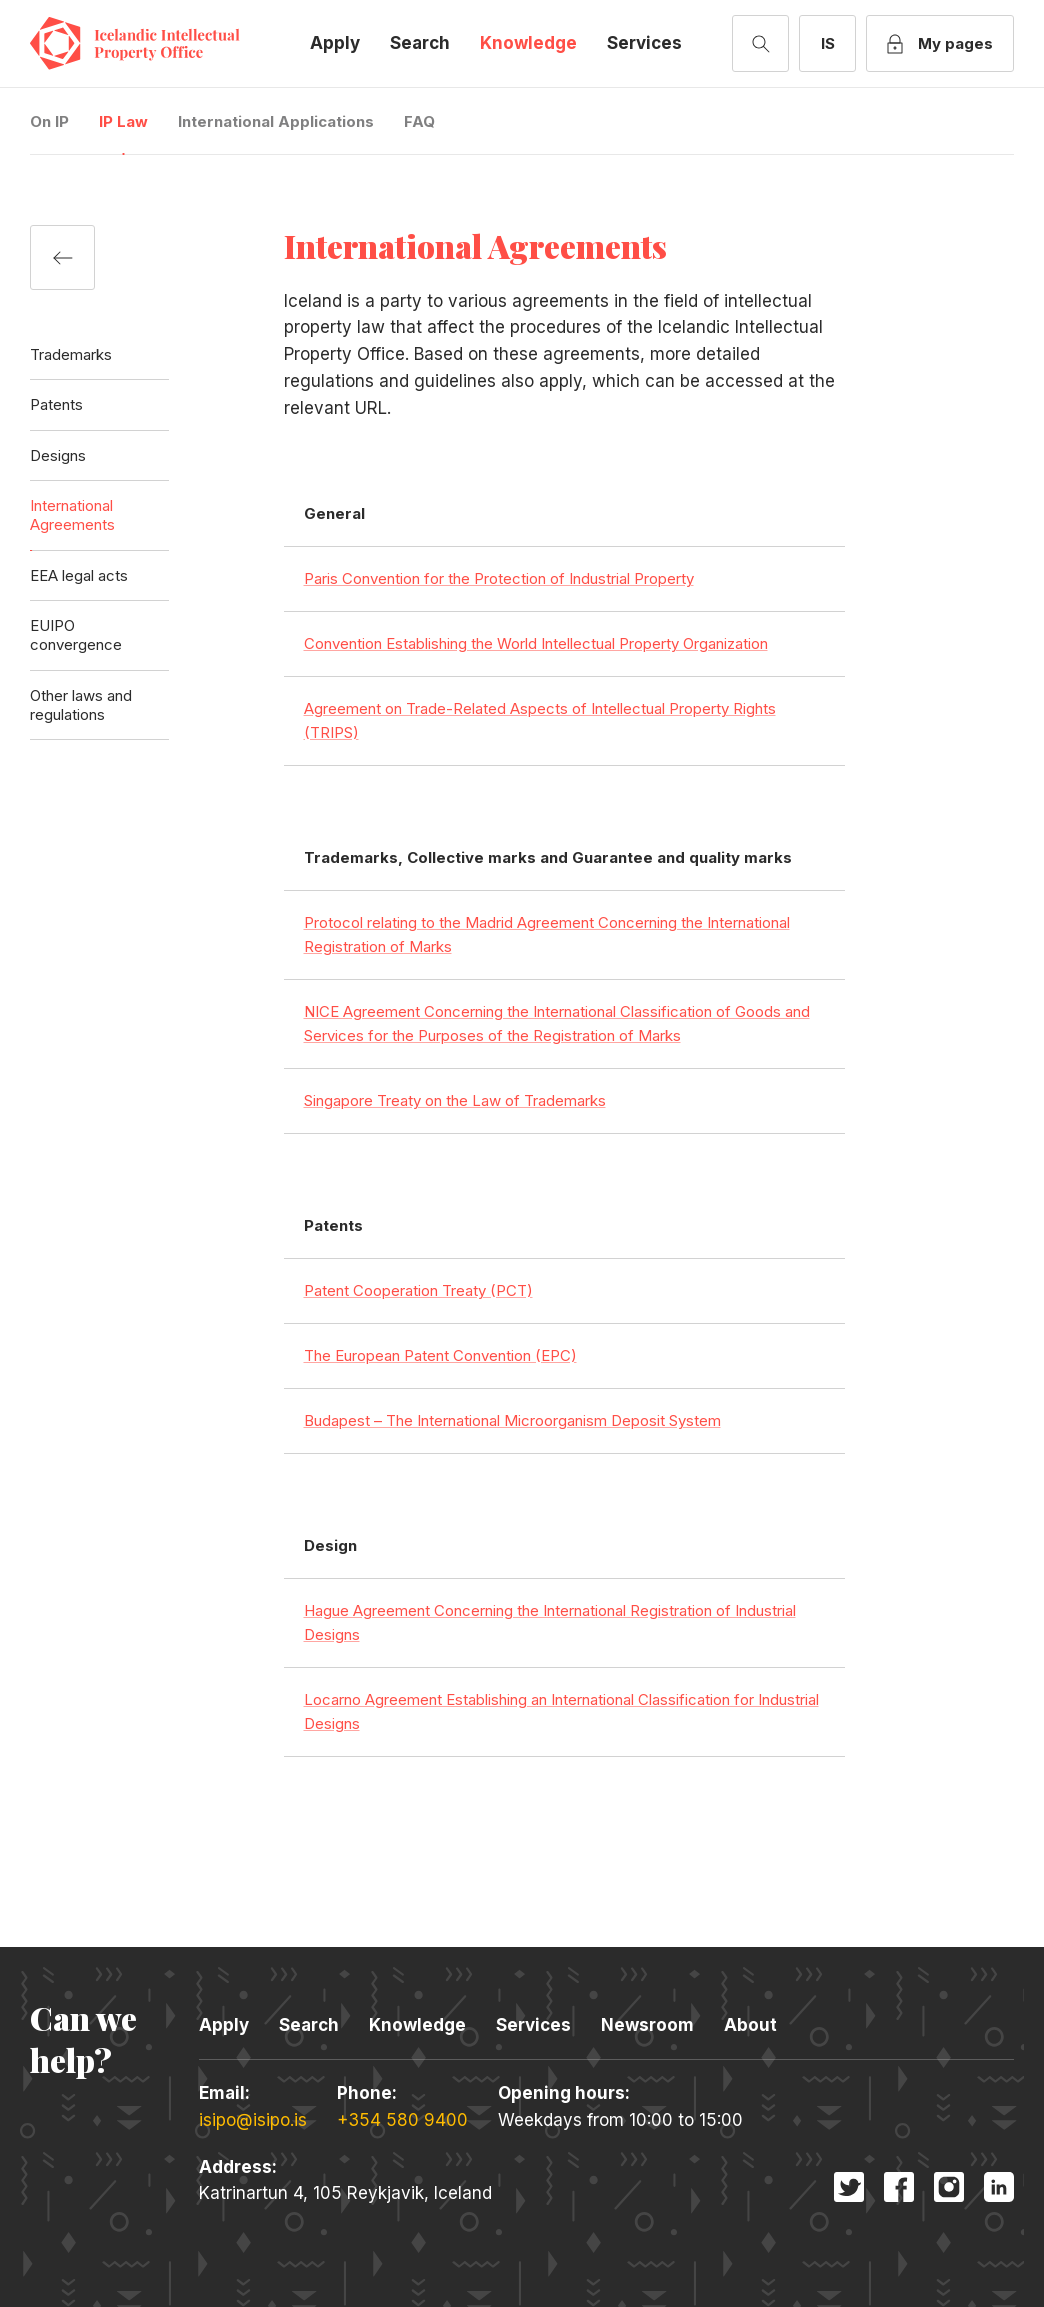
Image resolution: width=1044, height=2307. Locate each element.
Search (420, 43)
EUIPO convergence (76, 635)
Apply (335, 43)
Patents (56, 404)
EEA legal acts (79, 575)
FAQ (419, 121)
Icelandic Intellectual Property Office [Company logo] (150, 43)
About (750, 2025)
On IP (49, 121)
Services (644, 43)
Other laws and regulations (81, 705)
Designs (58, 455)
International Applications (276, 121)
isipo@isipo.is (253, 2120)
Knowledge (528, 43)
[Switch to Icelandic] (827, 43)
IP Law (123, 121)
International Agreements (72, 515)
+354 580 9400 (402, 2120)
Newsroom (647, 2025)
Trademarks (71, 354)
